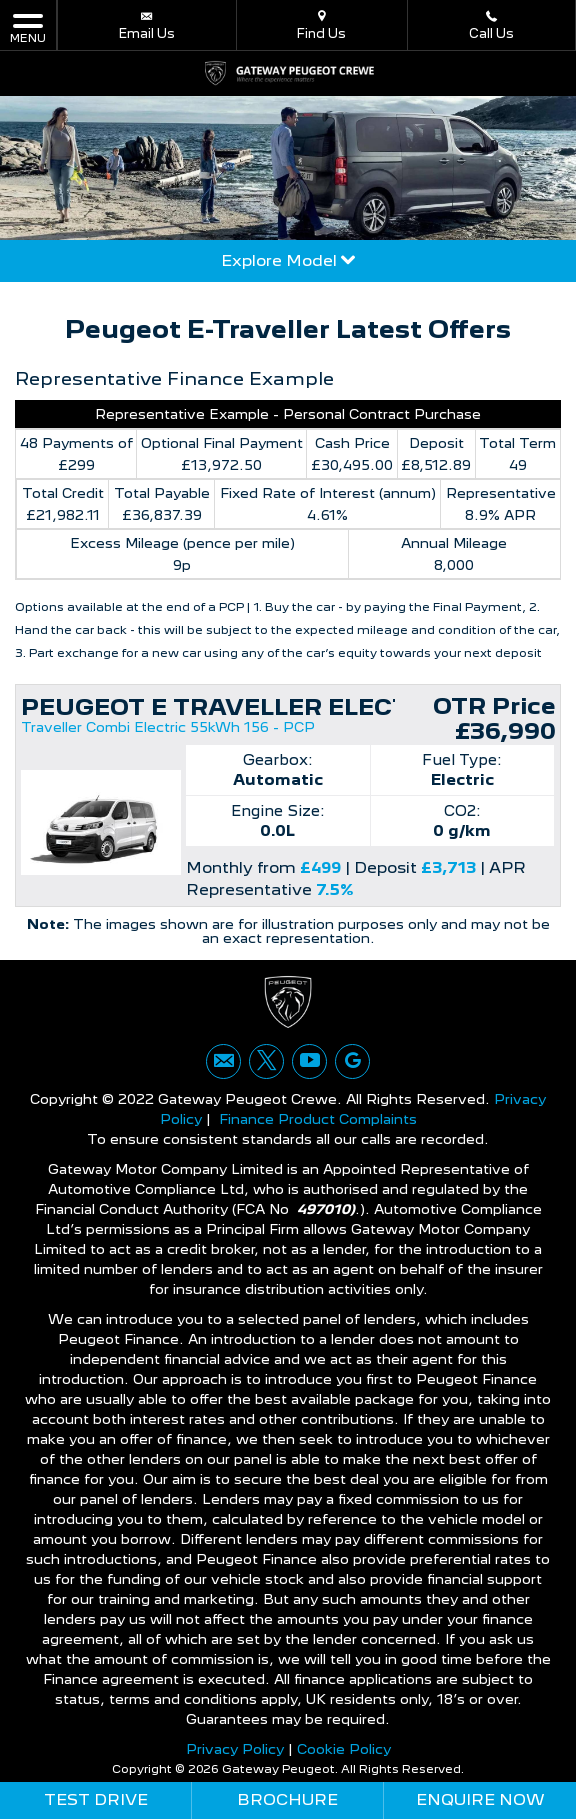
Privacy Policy (235, 1749)
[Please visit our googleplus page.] (352, 1061)
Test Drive (96, 1799)
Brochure (287, 1799)
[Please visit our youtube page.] (309, 1061)
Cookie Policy (344, 1749)
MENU (28, 27)
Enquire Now (480, 1799)
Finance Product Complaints (318, 1119)
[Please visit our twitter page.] (266, 1061)
